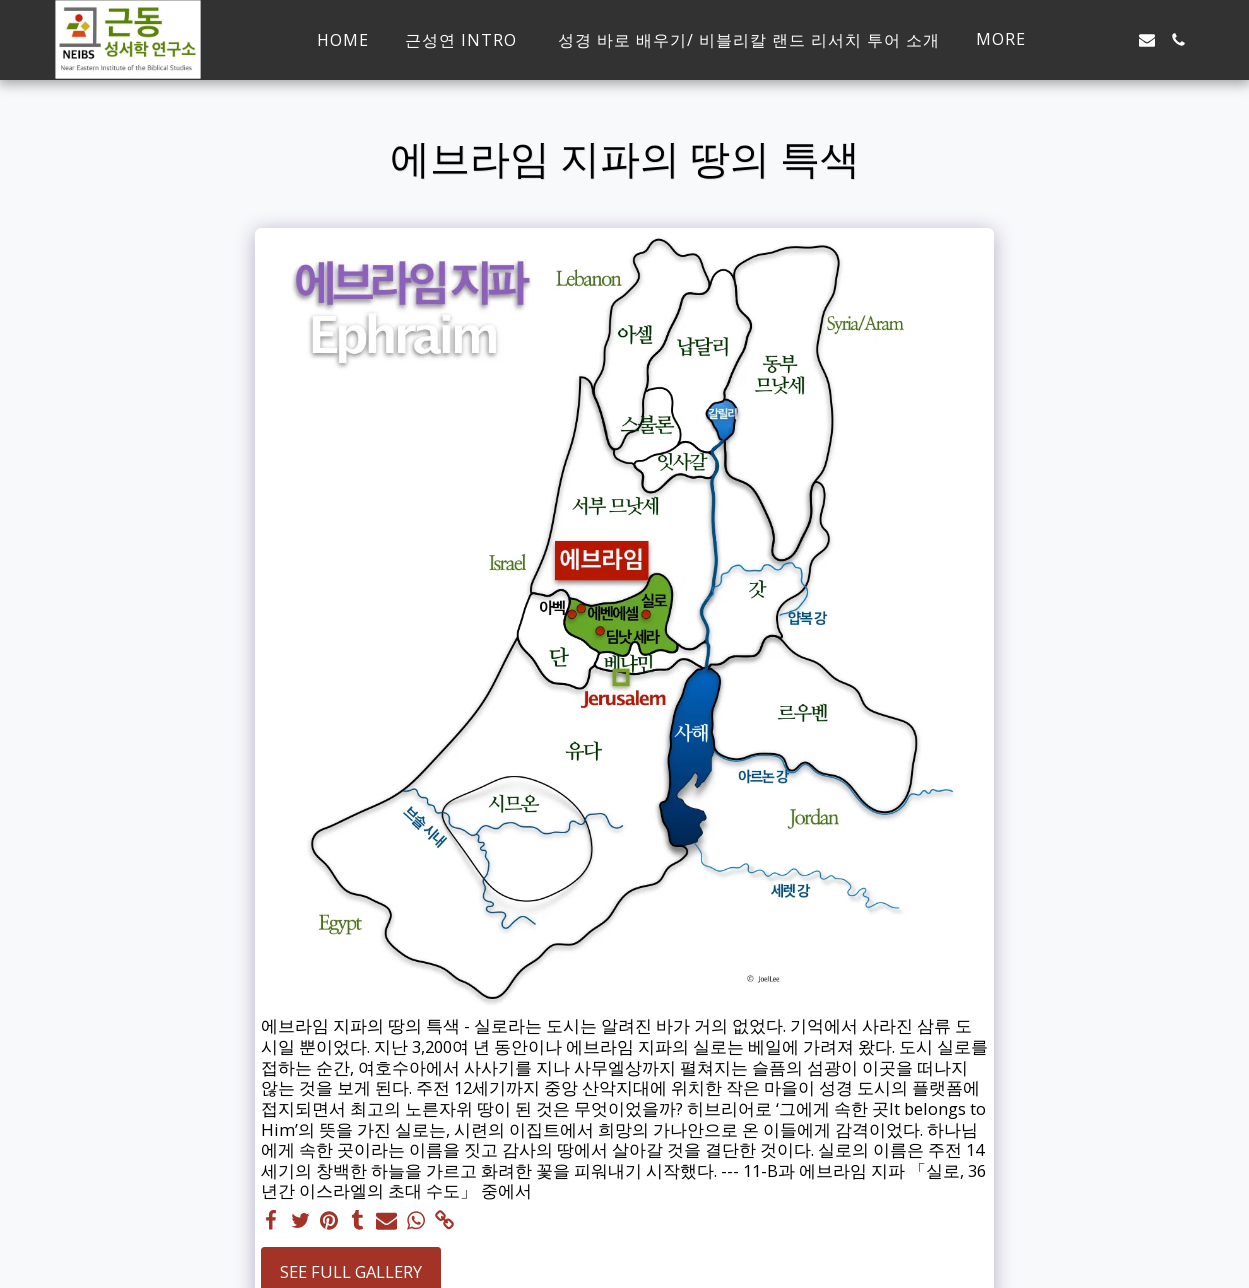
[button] (1115, 40)
